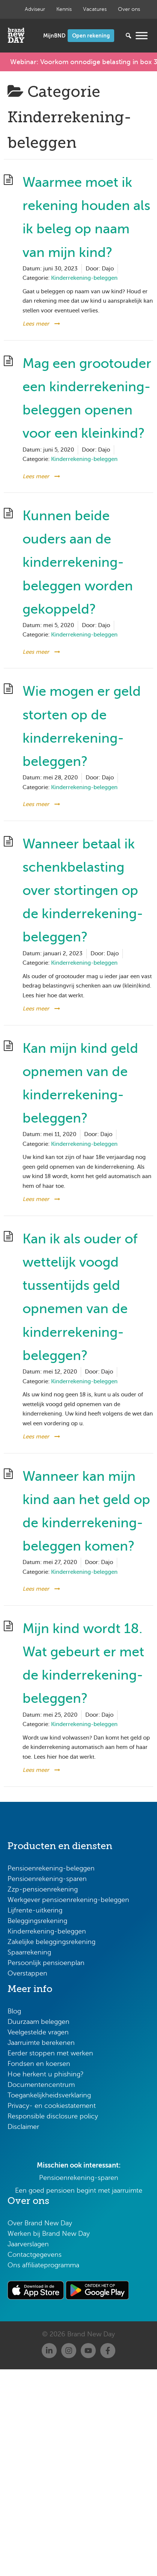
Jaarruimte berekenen (41, 2042)
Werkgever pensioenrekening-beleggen (68, 1899)
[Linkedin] (49, 2350)
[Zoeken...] (117, 36)
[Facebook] (107, 2350)
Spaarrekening (29, 1952)
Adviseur (35, 9)
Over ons (129, 9)
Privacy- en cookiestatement (52, 2105)
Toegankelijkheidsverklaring (49, 2095)
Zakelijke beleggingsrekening (51, 1942)
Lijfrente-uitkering (35, 1910)
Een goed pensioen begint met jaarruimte (78, 2190)
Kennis (64, 9)
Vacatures (95, 9)
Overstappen (27, 1973)
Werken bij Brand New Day (49, 2233)
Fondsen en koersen (39, 2063)
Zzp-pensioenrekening (43, 1889)
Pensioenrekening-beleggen (51, 1868)
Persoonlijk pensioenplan (46, 1963)
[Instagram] (68, 2350)
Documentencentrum (41, 2084)
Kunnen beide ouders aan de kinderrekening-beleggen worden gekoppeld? (78, 562)
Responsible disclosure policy (53, 2116)
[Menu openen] (142, 35)
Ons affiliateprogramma (43, 2265)
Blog (14, 2011)
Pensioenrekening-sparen (47, 1878)
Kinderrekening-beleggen (84, 278)
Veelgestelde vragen (38, 2032)
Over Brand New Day (40, 2223)
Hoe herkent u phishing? (46, 2074)
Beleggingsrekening (37, 1920)
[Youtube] (88, 2350)
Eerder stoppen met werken (50, 2053)
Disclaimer (23, 2126)
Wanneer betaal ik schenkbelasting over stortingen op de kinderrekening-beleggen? (83, 890)
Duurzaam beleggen (38, 2021)
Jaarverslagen (28, 2244)
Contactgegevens (35, 2254)
